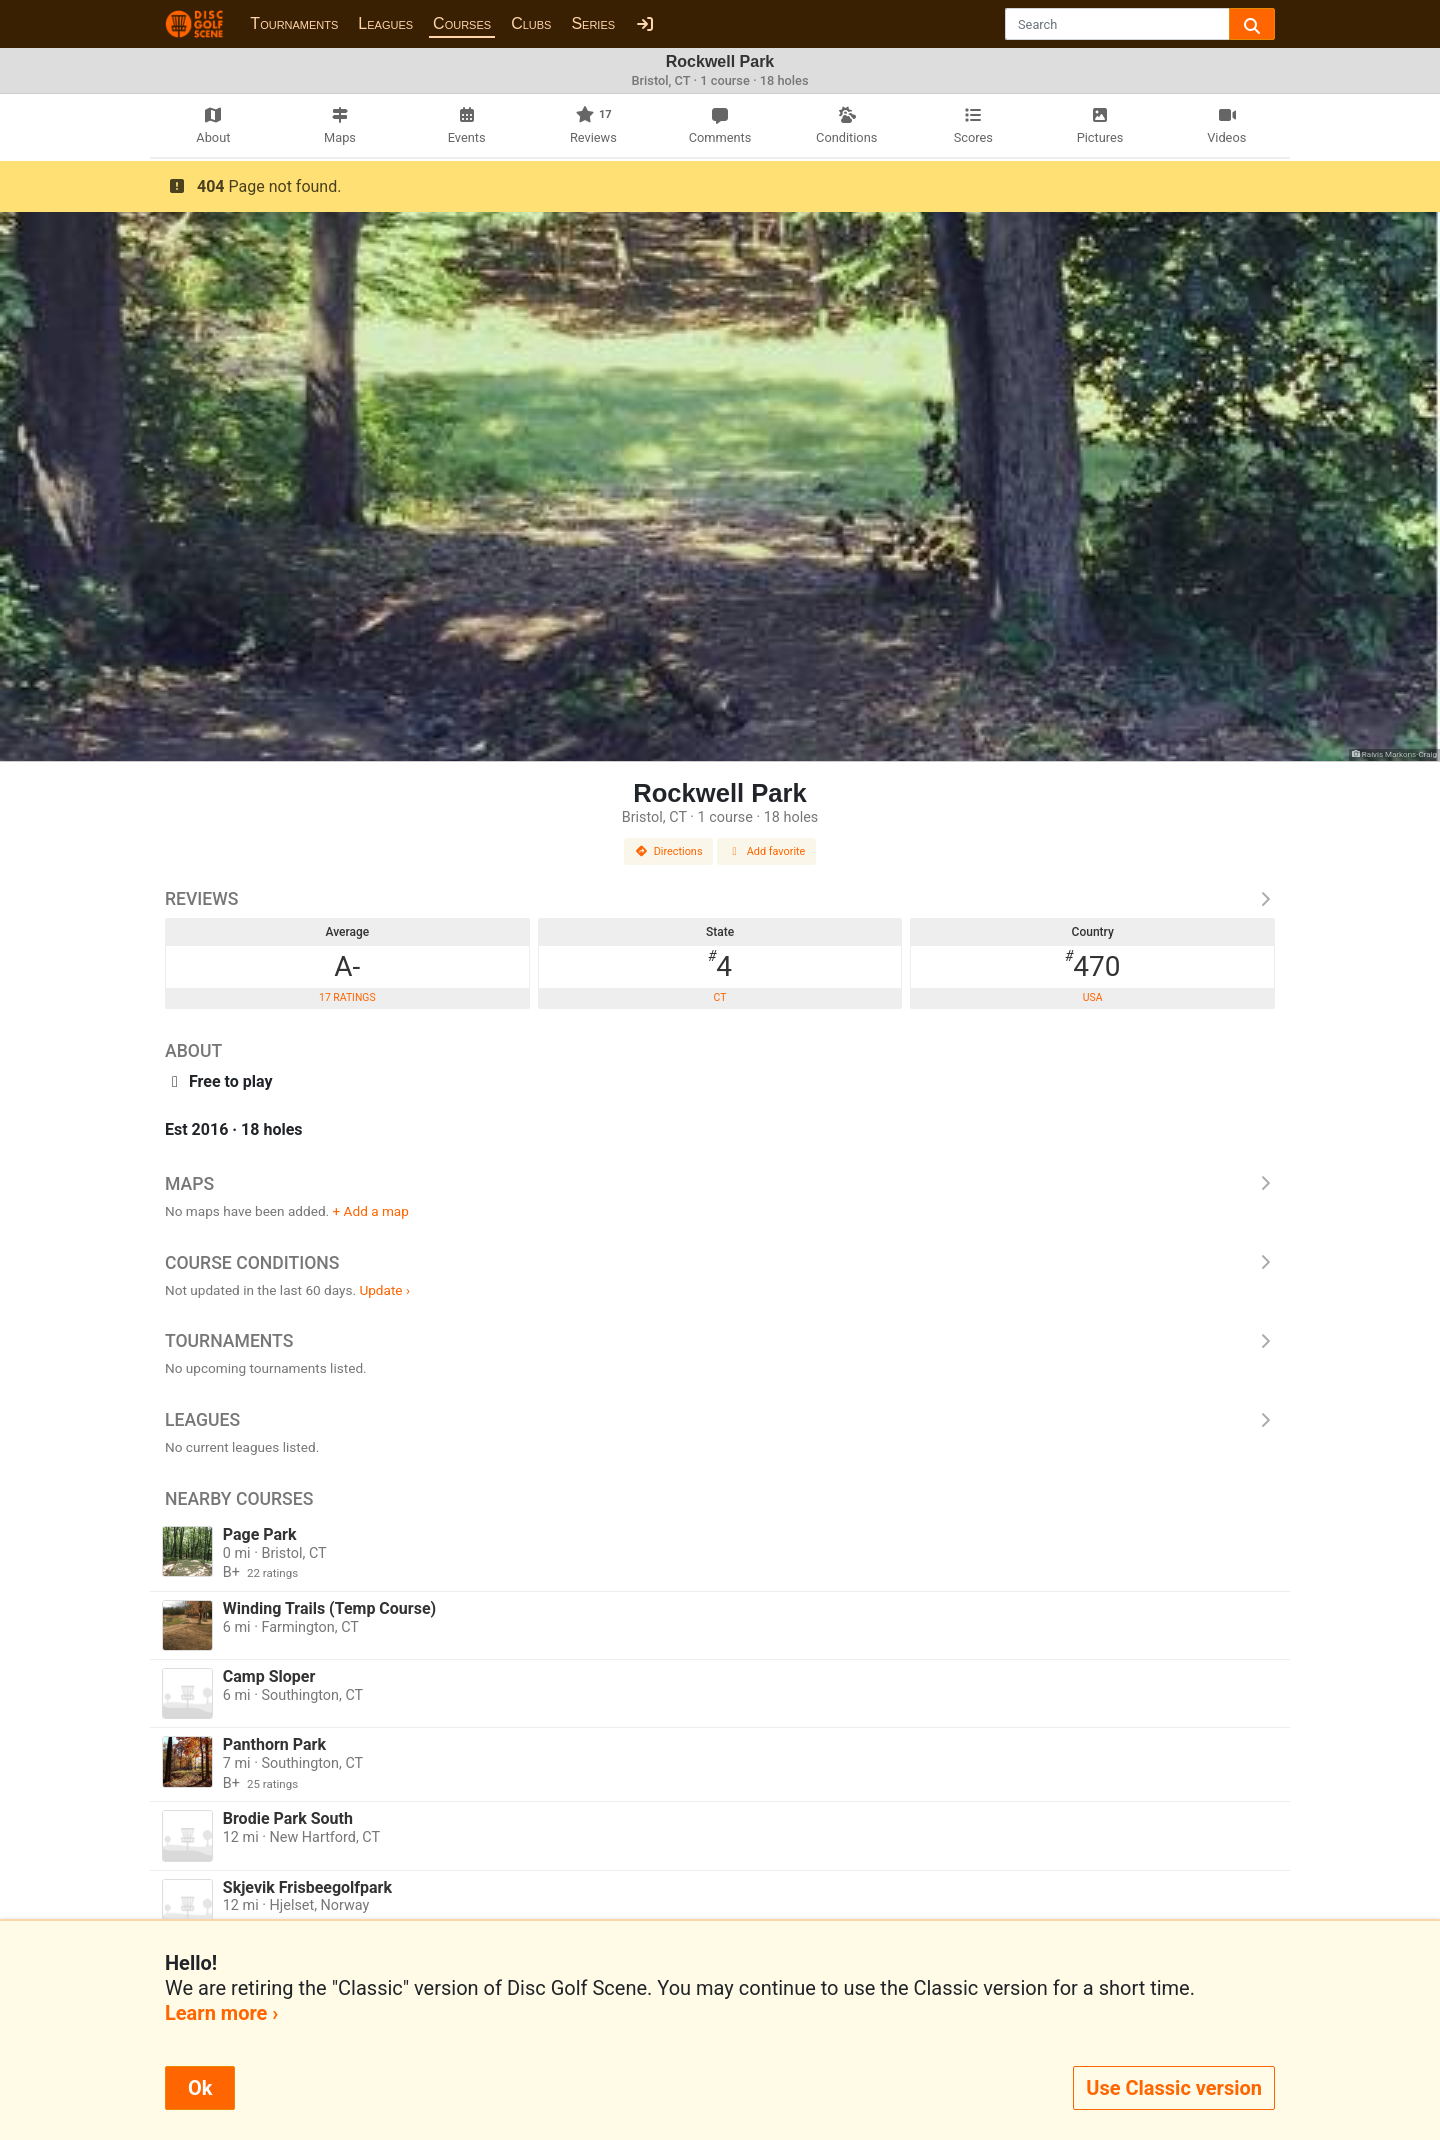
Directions (669, 851)
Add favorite (767, 851)
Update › (384, 1290)
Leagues (385, 23)
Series (593, 23)
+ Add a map (371, 1211)
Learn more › (221, 2013)
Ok (200, 2088)
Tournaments (294, 23)
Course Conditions (720, 1263)
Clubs (531, 23)
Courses (462, 23)
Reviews (720, 899)
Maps (720, 1184)
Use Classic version (1174, 2088)
